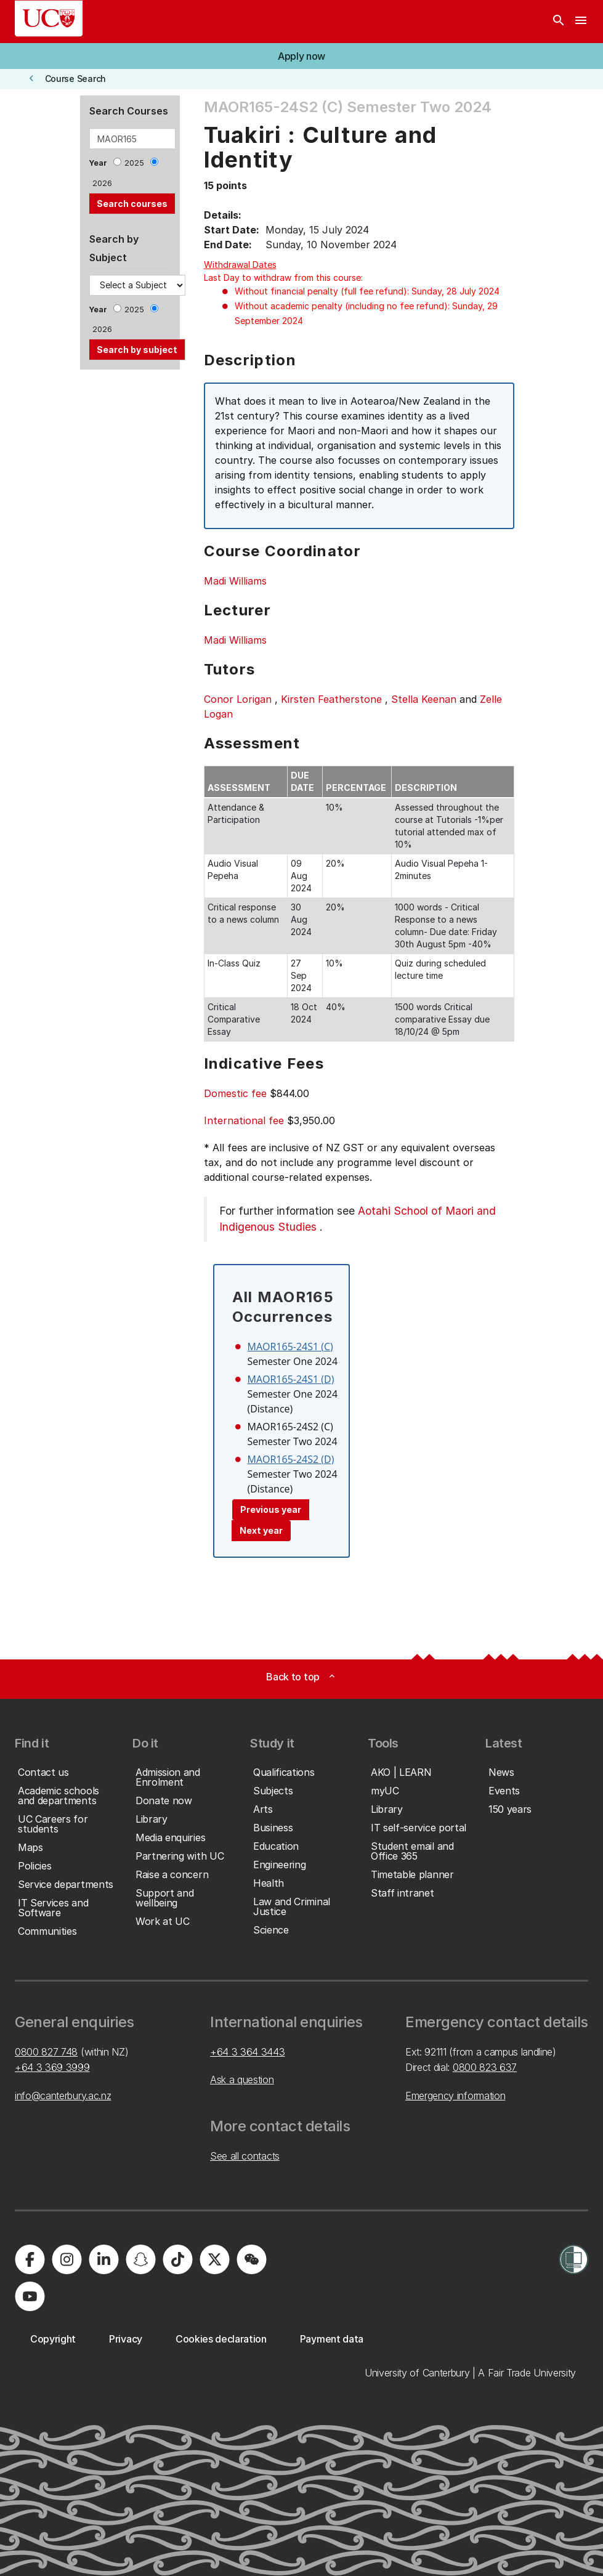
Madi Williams (235, 581)
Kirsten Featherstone (331, 699)
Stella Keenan (423, 699)
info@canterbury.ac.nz (63, 2095)
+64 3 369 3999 (52, 2067)
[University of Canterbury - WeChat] (251, 2259)
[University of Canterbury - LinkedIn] (103, 2259)
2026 (102, 183)
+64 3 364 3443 (247, 2052)
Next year (261, 1530)
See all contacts (245, 2156)
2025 (134, 163)
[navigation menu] (580, 21)
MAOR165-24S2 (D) (291, 1459)
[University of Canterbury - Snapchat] (140, 2259)
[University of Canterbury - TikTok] (177, 2259)
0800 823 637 (485, 2067)
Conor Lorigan (238, 699)
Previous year (270, 1509)
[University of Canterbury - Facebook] (29, 2259)
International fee (244, 1120)
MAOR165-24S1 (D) (291, 1379)
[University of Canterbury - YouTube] (29, 2296)
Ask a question (242, 2079)
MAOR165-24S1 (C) (290, 1346)
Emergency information (455, 2095)
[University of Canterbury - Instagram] (66, 2259)
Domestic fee (235, 1093)
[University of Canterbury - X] (214, 2259)
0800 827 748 (46, 2052)
